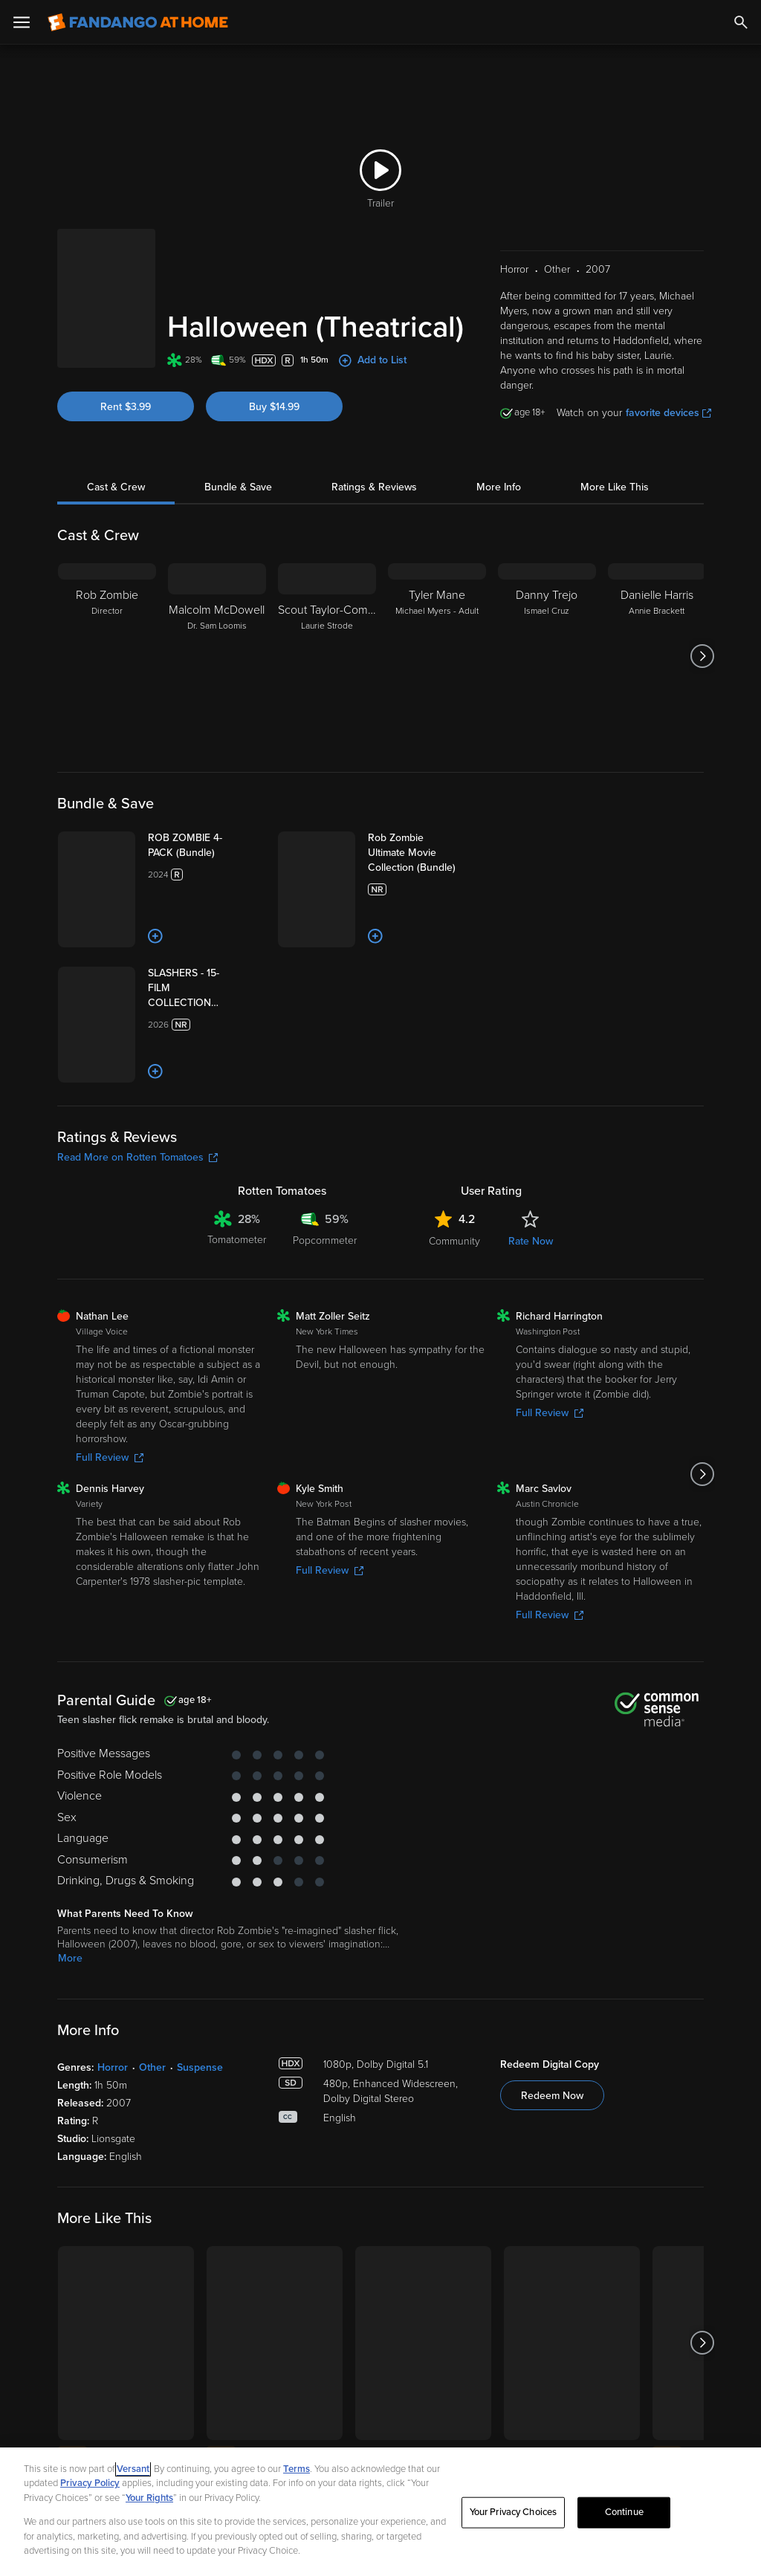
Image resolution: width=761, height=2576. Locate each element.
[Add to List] (200, 971)
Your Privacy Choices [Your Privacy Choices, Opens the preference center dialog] (513, 2512)
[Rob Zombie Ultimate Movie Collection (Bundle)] (456, 819)
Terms (296, 2469)
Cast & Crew (116, 453)
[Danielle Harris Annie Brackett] (657, 622)
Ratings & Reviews (374, 453)
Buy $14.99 (274, 358)
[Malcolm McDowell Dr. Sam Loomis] (217, 622)
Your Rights (149, 2498)
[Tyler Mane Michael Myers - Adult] (437, 622)
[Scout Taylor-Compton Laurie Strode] (327, 622)
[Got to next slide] (702, 622)
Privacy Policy (90, 2483)
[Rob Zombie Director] (107, 622)
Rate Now (530, 1379)
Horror (112, 2205)
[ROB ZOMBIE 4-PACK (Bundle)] (229, 819)
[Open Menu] (21, 22)
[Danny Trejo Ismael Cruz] (547, 622)
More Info (498, 453)
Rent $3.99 (125, 358)
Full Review (109, 1596)
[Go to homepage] (138, 22)
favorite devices (668, 379)
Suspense (200, 2205)
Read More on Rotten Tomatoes (137, 1295)
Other (152, 2205)
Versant (133, 2469)
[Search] (741, 22)
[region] (380, 2511)
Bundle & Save (238, 453)
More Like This (614, 453)
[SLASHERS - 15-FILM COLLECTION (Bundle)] (233, 1045)
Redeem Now (552, 2234)
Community (454, 1379)
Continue (624, 2512)
